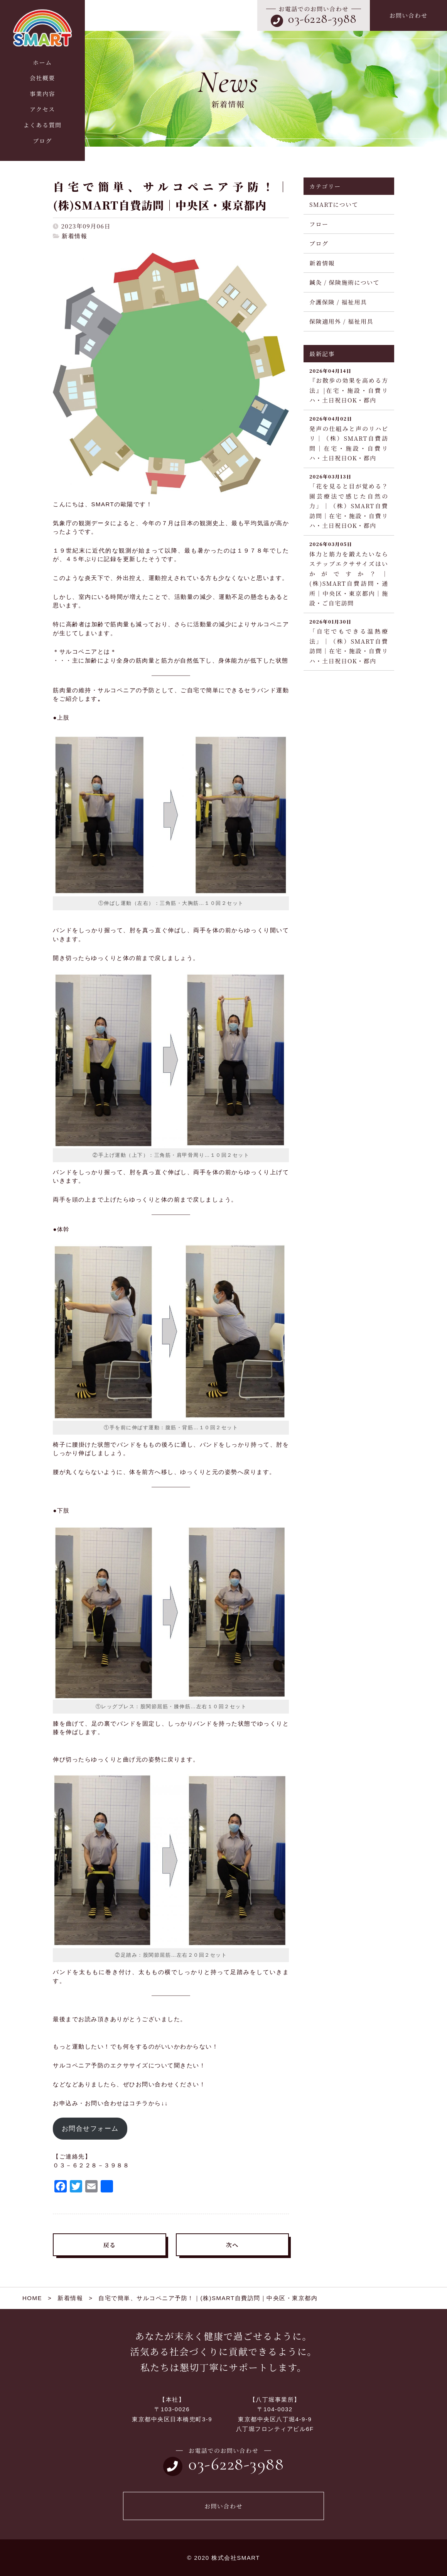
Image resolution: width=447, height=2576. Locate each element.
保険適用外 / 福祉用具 (341, 321)
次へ (232, 2245)
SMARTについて (333, 204)
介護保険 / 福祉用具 (338, 302)
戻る (109, 2245)
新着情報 (74, 236)
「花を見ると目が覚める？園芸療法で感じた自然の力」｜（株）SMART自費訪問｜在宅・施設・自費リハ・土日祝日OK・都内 (348, 501)
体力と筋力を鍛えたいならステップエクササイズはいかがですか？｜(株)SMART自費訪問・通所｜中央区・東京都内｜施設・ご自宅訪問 (348, 573)
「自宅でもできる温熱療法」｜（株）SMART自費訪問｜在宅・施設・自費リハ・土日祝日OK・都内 (348, 641)
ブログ (319, 243)
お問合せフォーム (90, 2128)
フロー (319, 224)
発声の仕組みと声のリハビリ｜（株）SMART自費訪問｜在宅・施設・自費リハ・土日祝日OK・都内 (348, 438)
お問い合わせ (408, 15)
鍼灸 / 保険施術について (344, 282)
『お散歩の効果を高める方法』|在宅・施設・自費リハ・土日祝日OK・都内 (348, 385)
